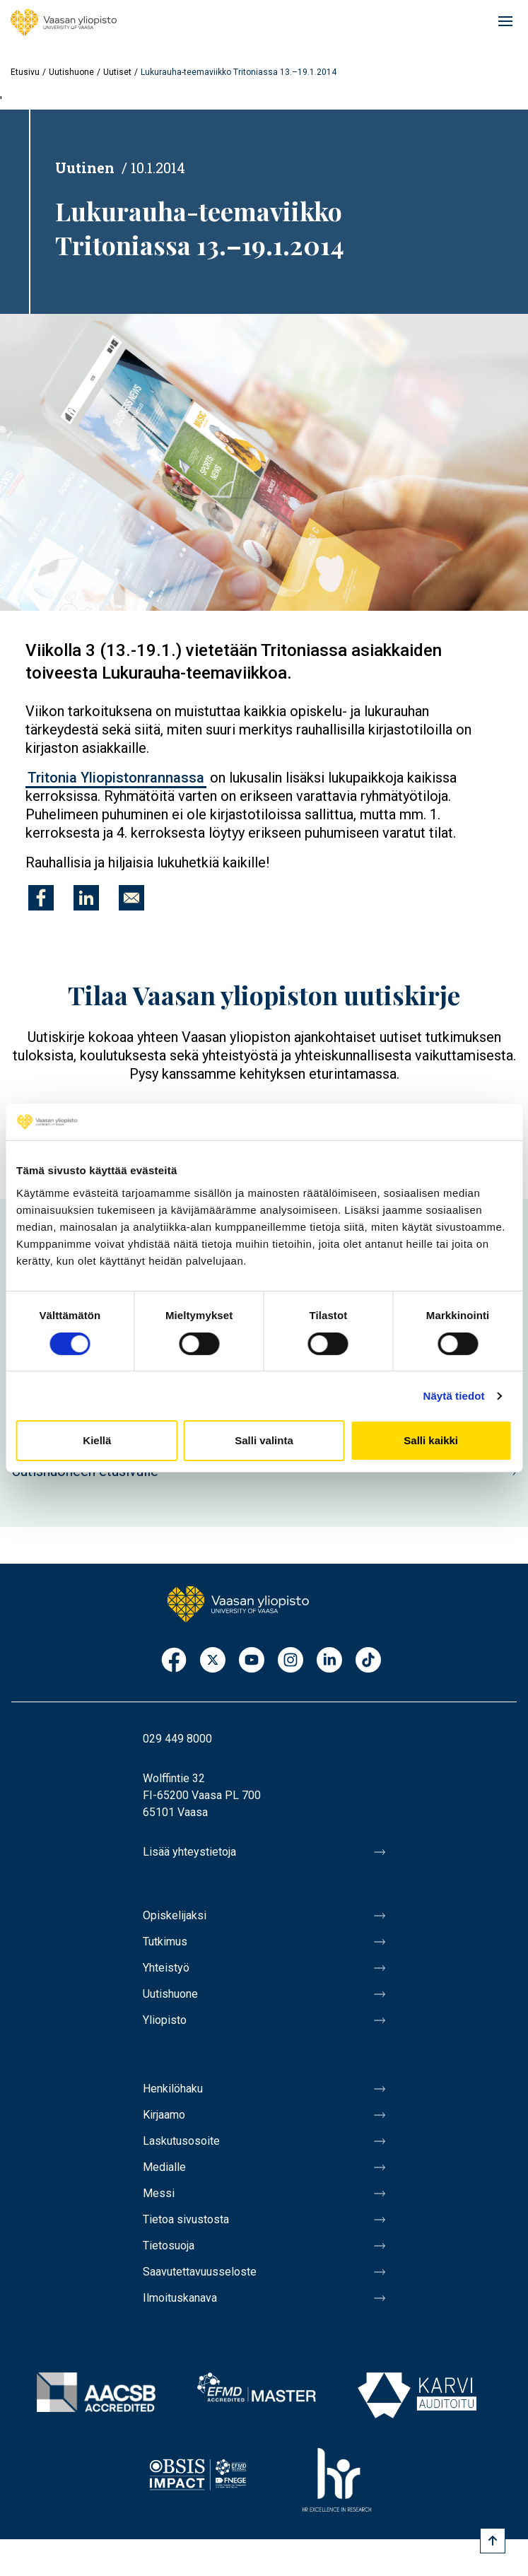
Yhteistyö (166, 1967)
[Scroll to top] (492, 2540)
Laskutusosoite (181, 2141)
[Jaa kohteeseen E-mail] (131, 898)
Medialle (164, 2167)
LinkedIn (329, 1661)
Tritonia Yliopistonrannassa (116, 777)
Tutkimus (165, 1941)
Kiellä (97, 1440)
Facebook (174, 1661)
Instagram (290, 1661)
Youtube (251, 1661)
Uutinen (85, 167)
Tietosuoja (168, 2245)
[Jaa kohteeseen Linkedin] (86, 898)
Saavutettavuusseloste (200, 2271)
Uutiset (117, 72)
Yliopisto (165, 2020)
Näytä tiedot (454, 1396)
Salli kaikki (431, 1440)
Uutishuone (71, 72)
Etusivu (25, 72)
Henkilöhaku (173, 2088)
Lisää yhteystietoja (189, 1851)
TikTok (368, 1661)
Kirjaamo (164, 2114)
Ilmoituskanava (180, 2298)
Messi (159, 2193)
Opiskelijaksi (174, 1915)
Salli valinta (264, 1440)
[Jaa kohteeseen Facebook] (41, 898)
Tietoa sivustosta (186, 2219)
